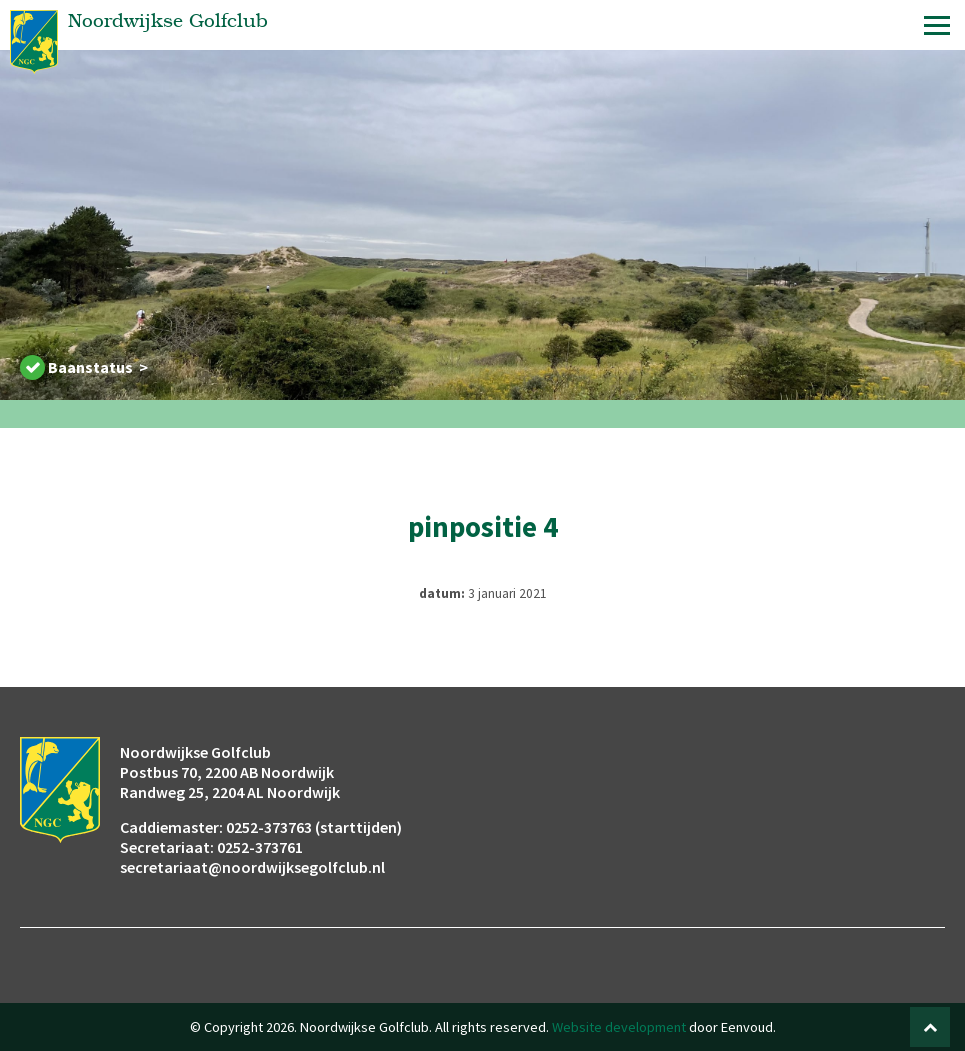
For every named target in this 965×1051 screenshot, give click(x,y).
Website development (619, 1027)
